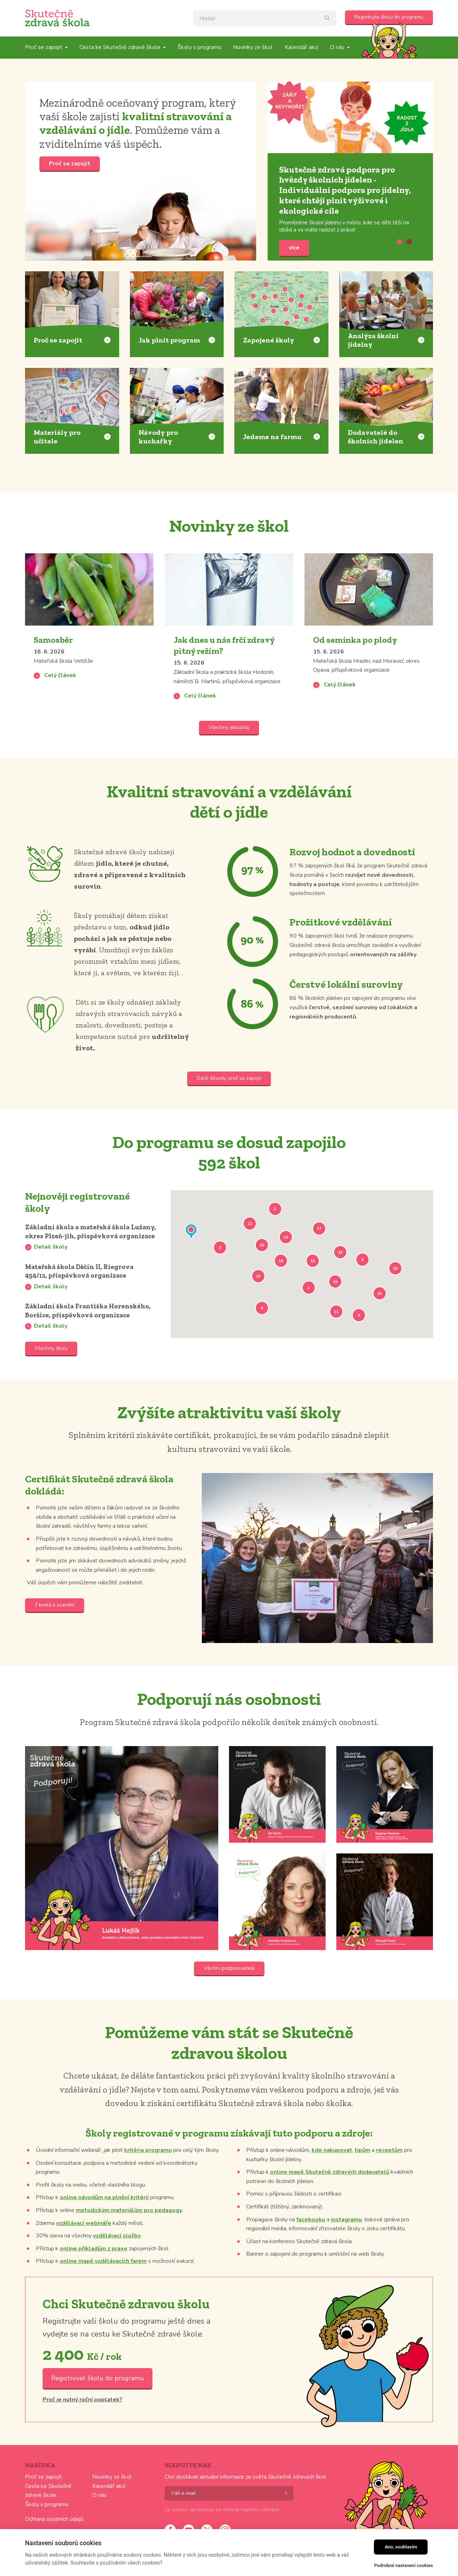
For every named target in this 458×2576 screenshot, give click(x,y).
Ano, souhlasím (401, 2547)
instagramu (346, 2249)
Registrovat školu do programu (97, 2407)
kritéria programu (148, 2179)
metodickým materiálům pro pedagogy (129, 2240)
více (350, 117)
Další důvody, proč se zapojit (229, 1078)
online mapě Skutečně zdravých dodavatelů (329, 2201)
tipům (362, 2179)
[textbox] (264, 18)
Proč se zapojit (69, 163)
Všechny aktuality (229, 727)
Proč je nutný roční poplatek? (82, 2429)
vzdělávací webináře (83, 2252)
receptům (389, 2179)
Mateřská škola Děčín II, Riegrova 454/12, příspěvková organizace (86, 1286)
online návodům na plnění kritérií (104, 2227)
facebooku (310, 2249)
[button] (191, 1233)
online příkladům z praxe (93, 2278)
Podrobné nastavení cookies (403, 2565)
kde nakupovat (332, 2179)
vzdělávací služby (117, 2265)
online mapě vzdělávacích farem (103, 2291)
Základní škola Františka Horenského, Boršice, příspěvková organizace (87, 1333)
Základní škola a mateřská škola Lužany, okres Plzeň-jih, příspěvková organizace (83, 1238)
